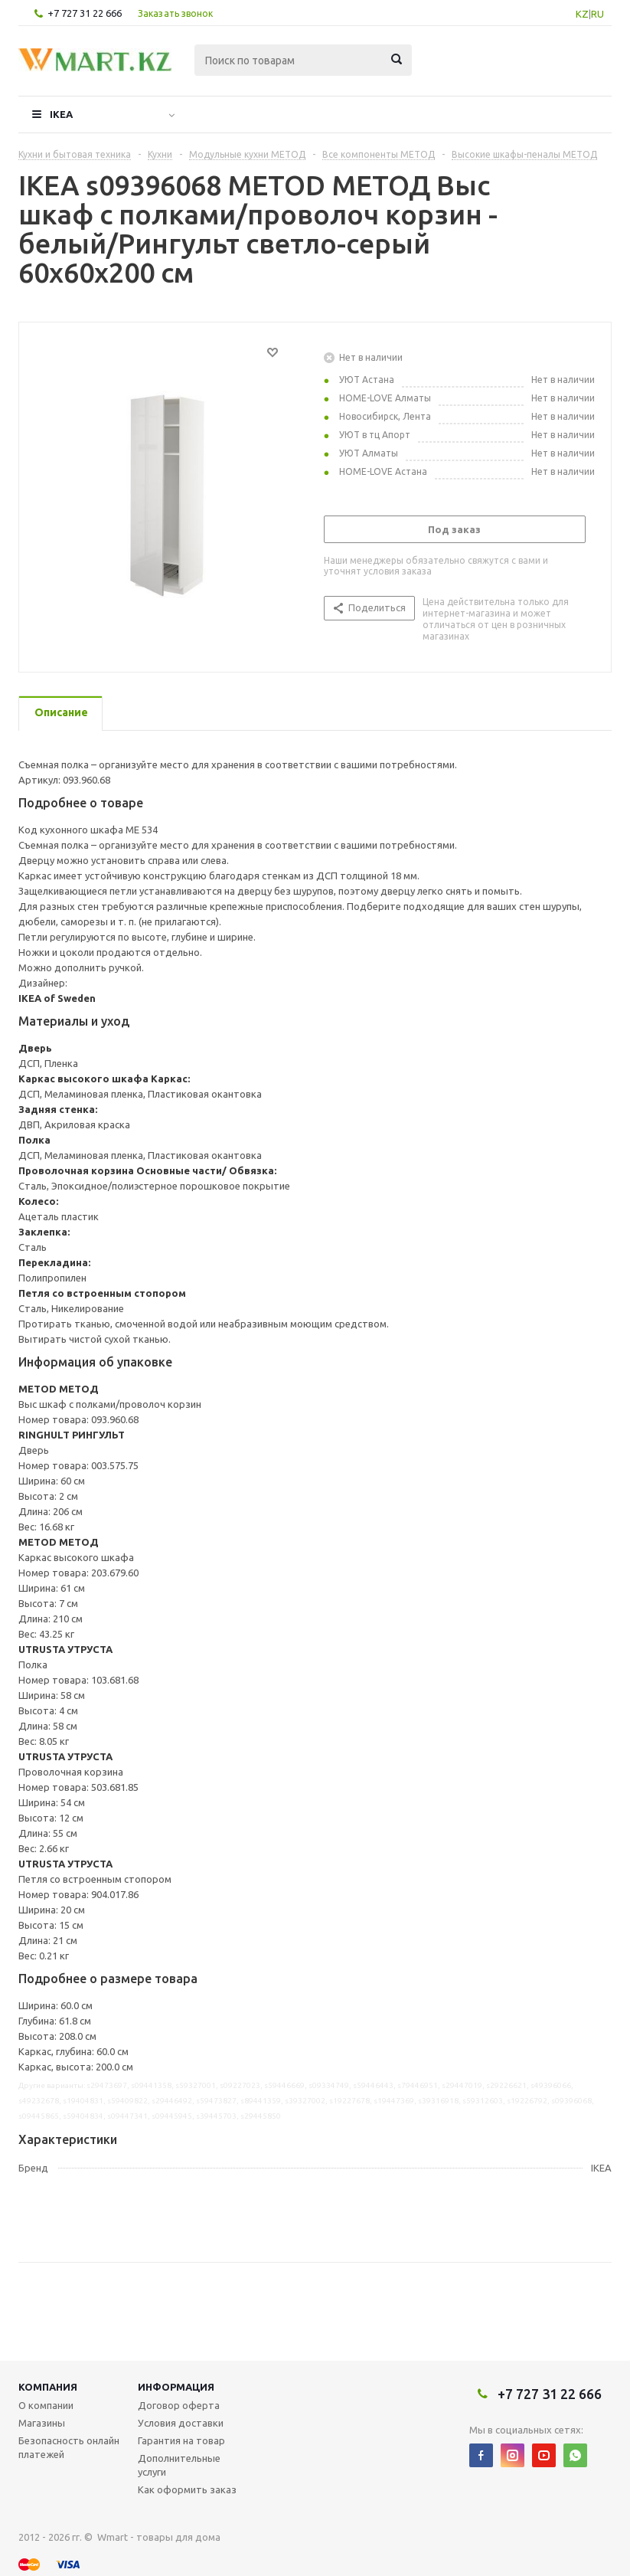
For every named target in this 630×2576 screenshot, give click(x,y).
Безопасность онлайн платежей (68, 2447)
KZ (582, 13)
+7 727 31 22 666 (84, 13)
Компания (47, 2386)
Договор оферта (179, 2405)
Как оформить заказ (187, 2489)
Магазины (41, 2422)
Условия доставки (181, 2422)
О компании (45, 2405)
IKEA (61, 114)
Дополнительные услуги (179, 2465)
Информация (176, 2386)
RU (597, 13)
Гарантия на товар (181, 2440)
